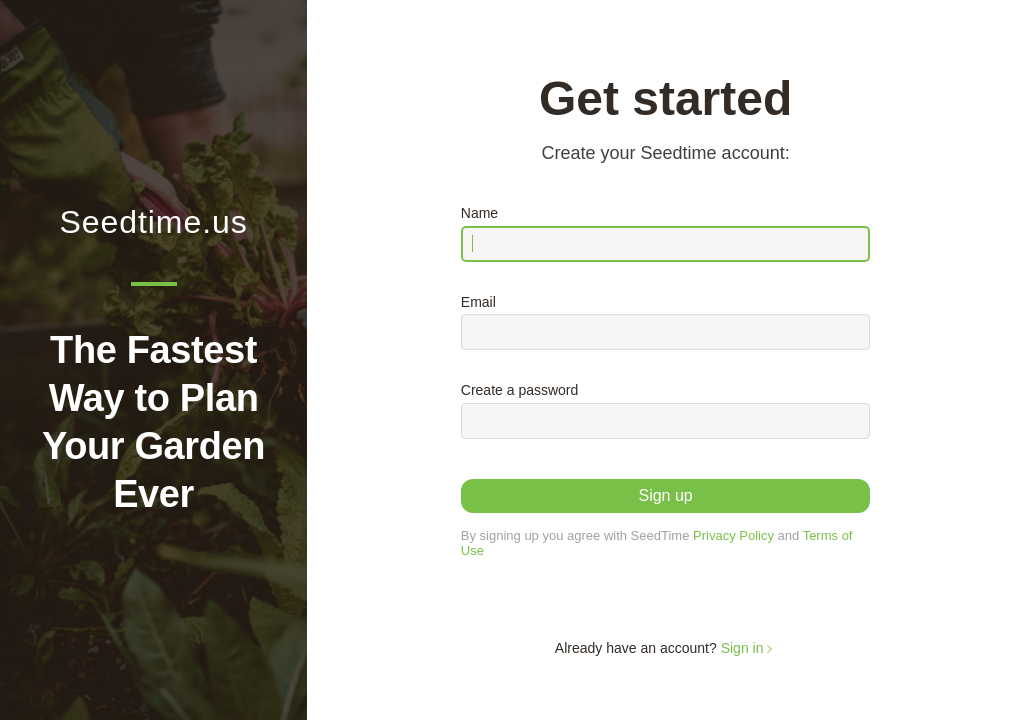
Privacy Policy (733, 535)
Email (478, 302)
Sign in (749, 648)
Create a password (520, 390)
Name (479, 213)
